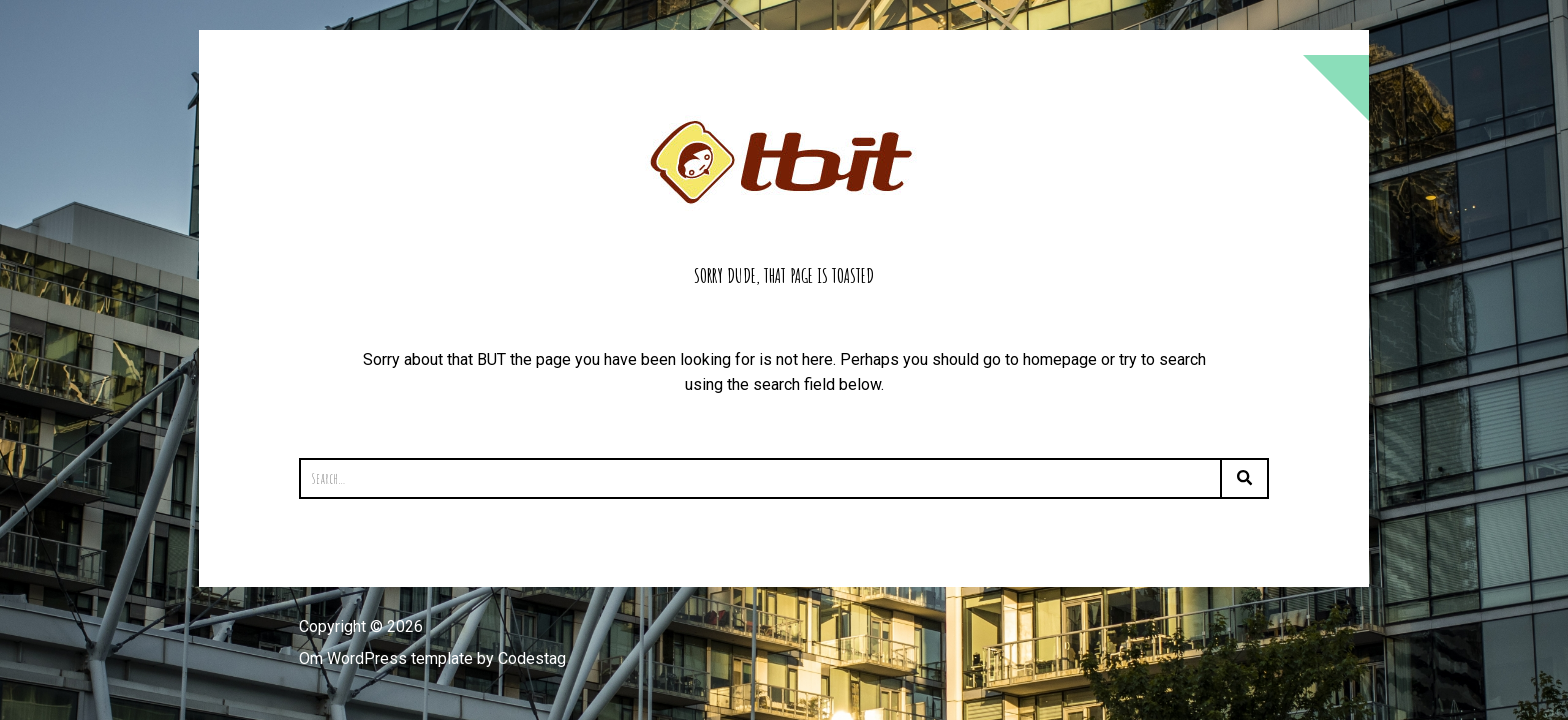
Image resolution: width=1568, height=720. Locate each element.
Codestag (532, 658)
